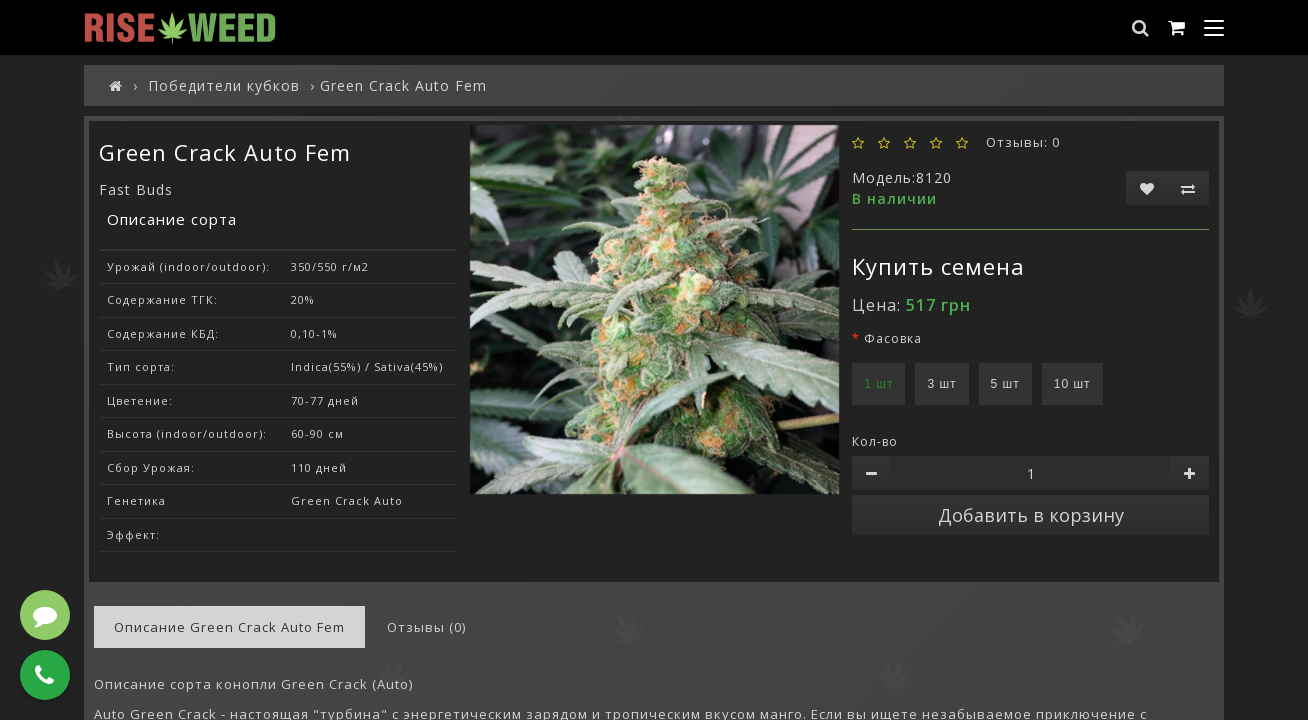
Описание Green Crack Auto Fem (229, 627)
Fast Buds (136, 189)
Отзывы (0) (426, 627)
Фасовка (893, 338)
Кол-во (875, 441)
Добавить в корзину (1031, 515)
